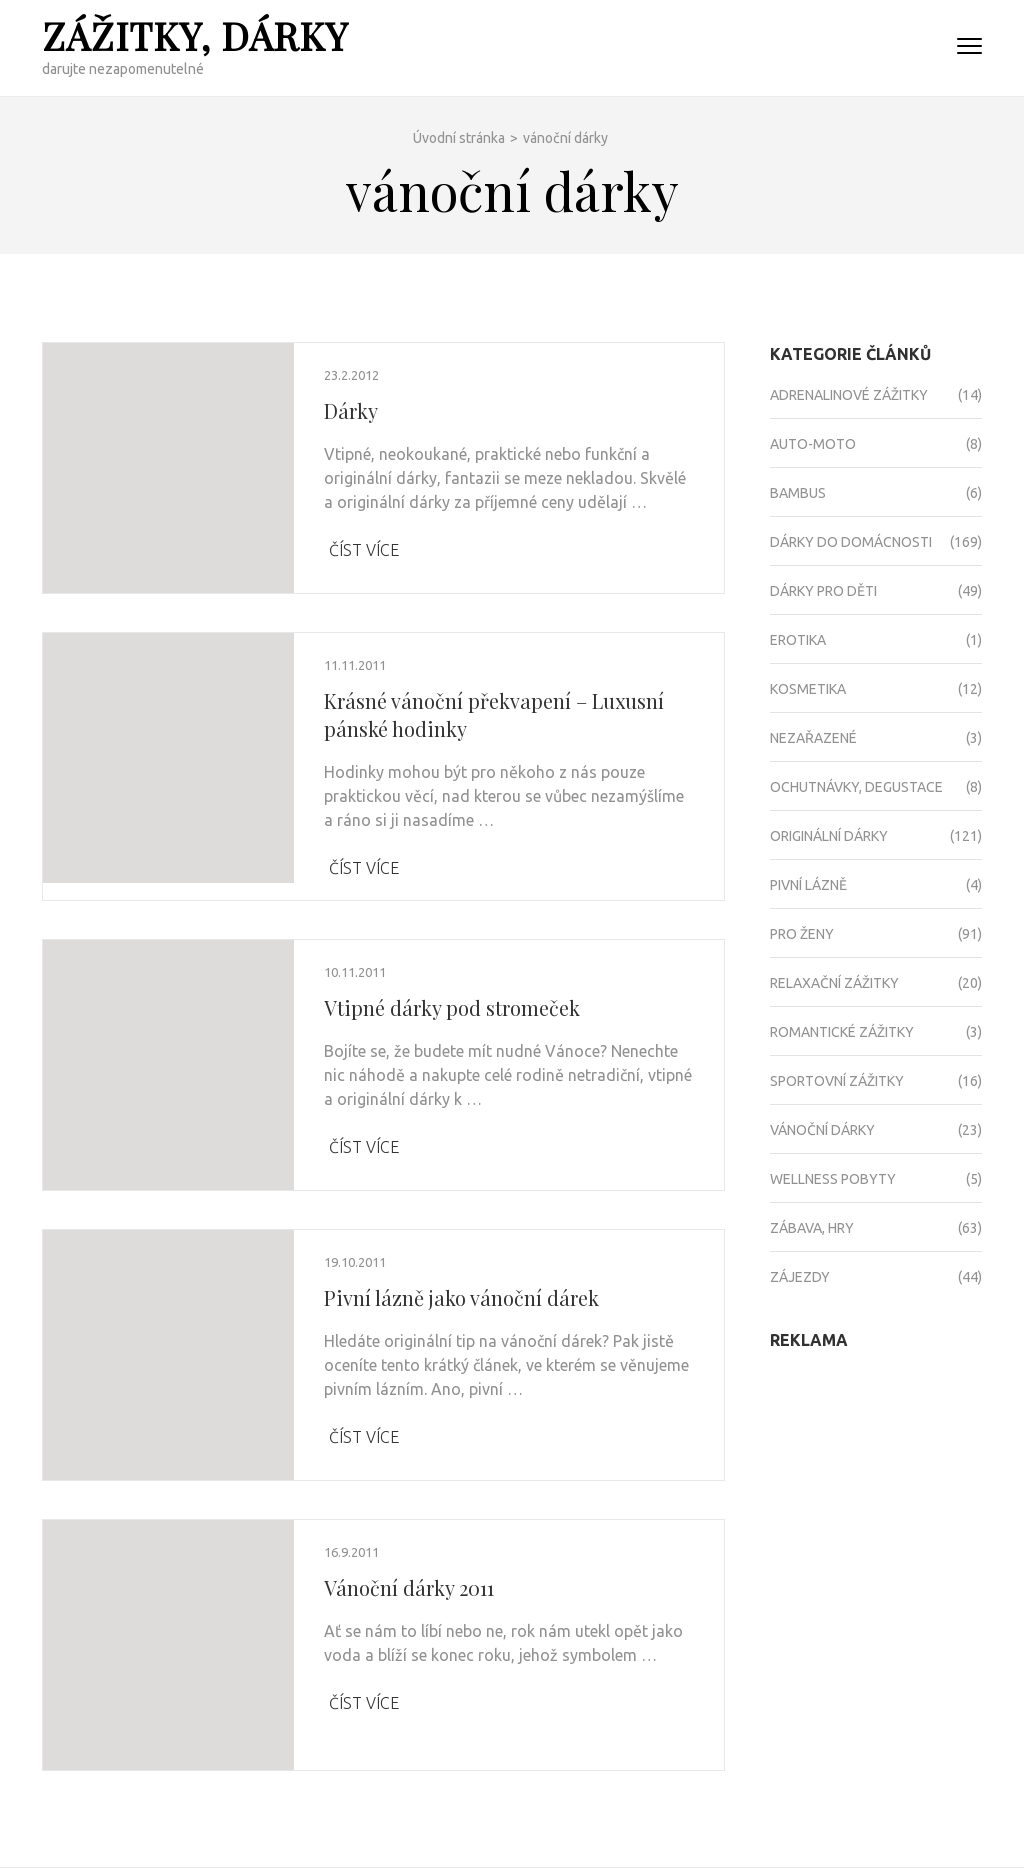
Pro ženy (802, 934)
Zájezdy (800, 1277)
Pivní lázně (808, 885)
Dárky (351, 410)
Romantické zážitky (842, 1032)
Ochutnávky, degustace (856, 787)
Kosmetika (808, 689)
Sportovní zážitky (837, 1081)
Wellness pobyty (833, 1179)
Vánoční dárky (822, 1130)
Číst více (364, 550)
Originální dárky (829, 836)
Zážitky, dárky (195, 35)
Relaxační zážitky (834, 983)
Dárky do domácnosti (851, 542)
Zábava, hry (812, 1228)
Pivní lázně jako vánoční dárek (461, 1297)
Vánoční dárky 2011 (409, 1587)
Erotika (798, 640)
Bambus (798, 493)
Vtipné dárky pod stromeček (452, 1007)
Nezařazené (813, 738)
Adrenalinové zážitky (849, 395)
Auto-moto (813, 444)
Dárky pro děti (823, 591)
